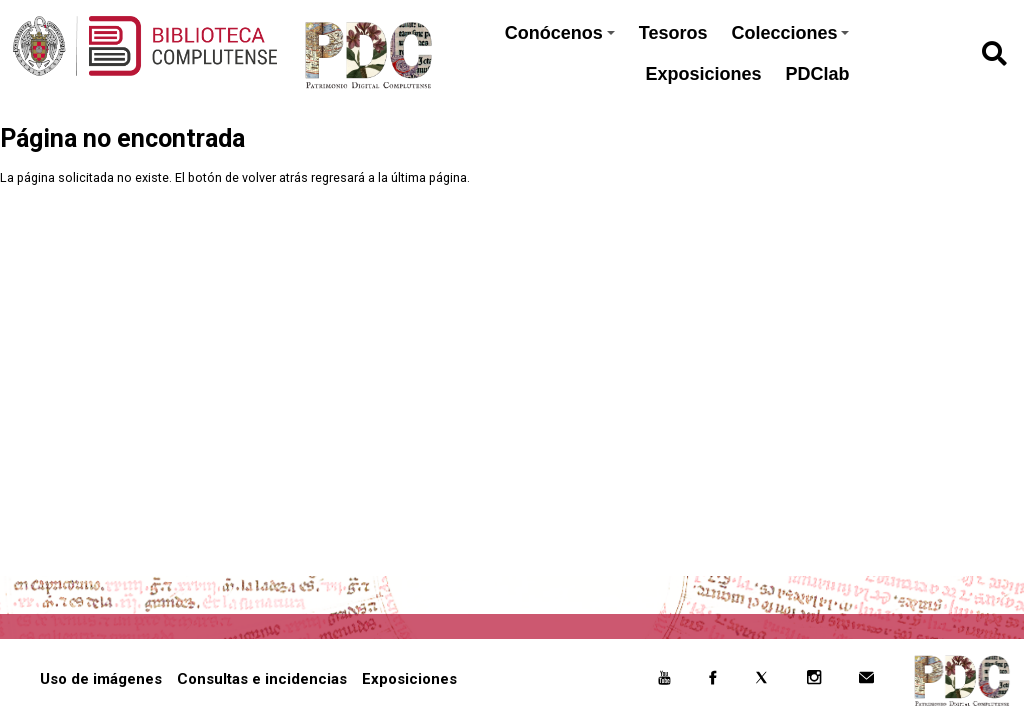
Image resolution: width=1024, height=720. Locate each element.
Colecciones (790, 33)
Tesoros (673, 33)
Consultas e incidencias (262, 679)
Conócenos (560, 33)
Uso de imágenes (101, 679)
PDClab (817, 74)
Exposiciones (703, 74)
